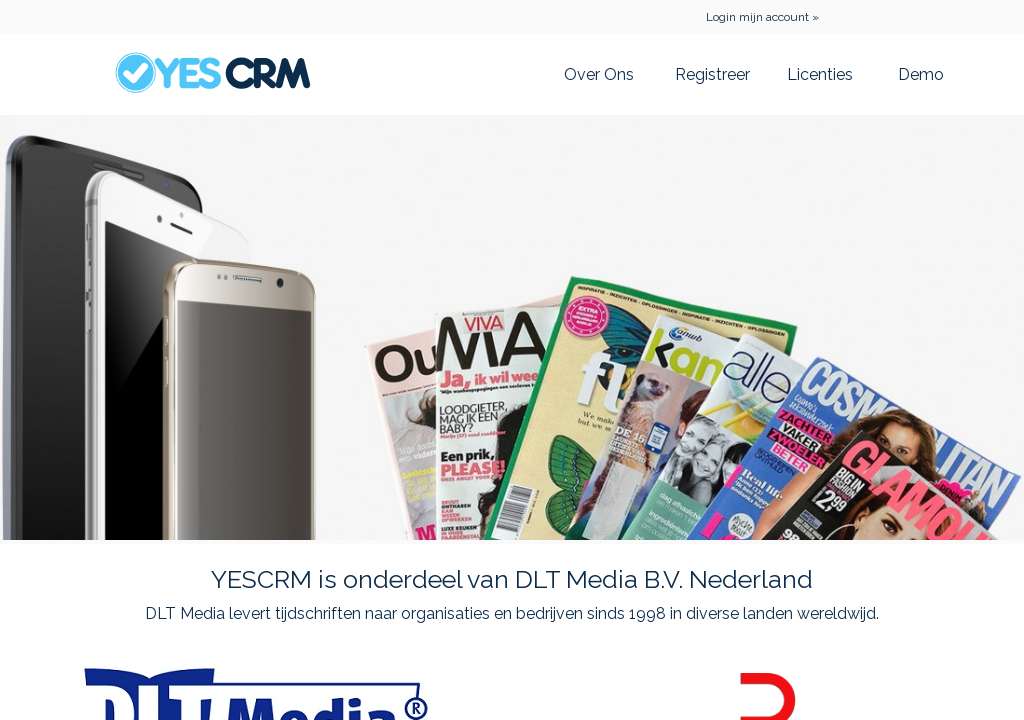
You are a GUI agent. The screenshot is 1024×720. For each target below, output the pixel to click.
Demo (921, 74)
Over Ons (599, 74)
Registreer (712, 74)
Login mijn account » (762, 17)
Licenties (820, 74)
